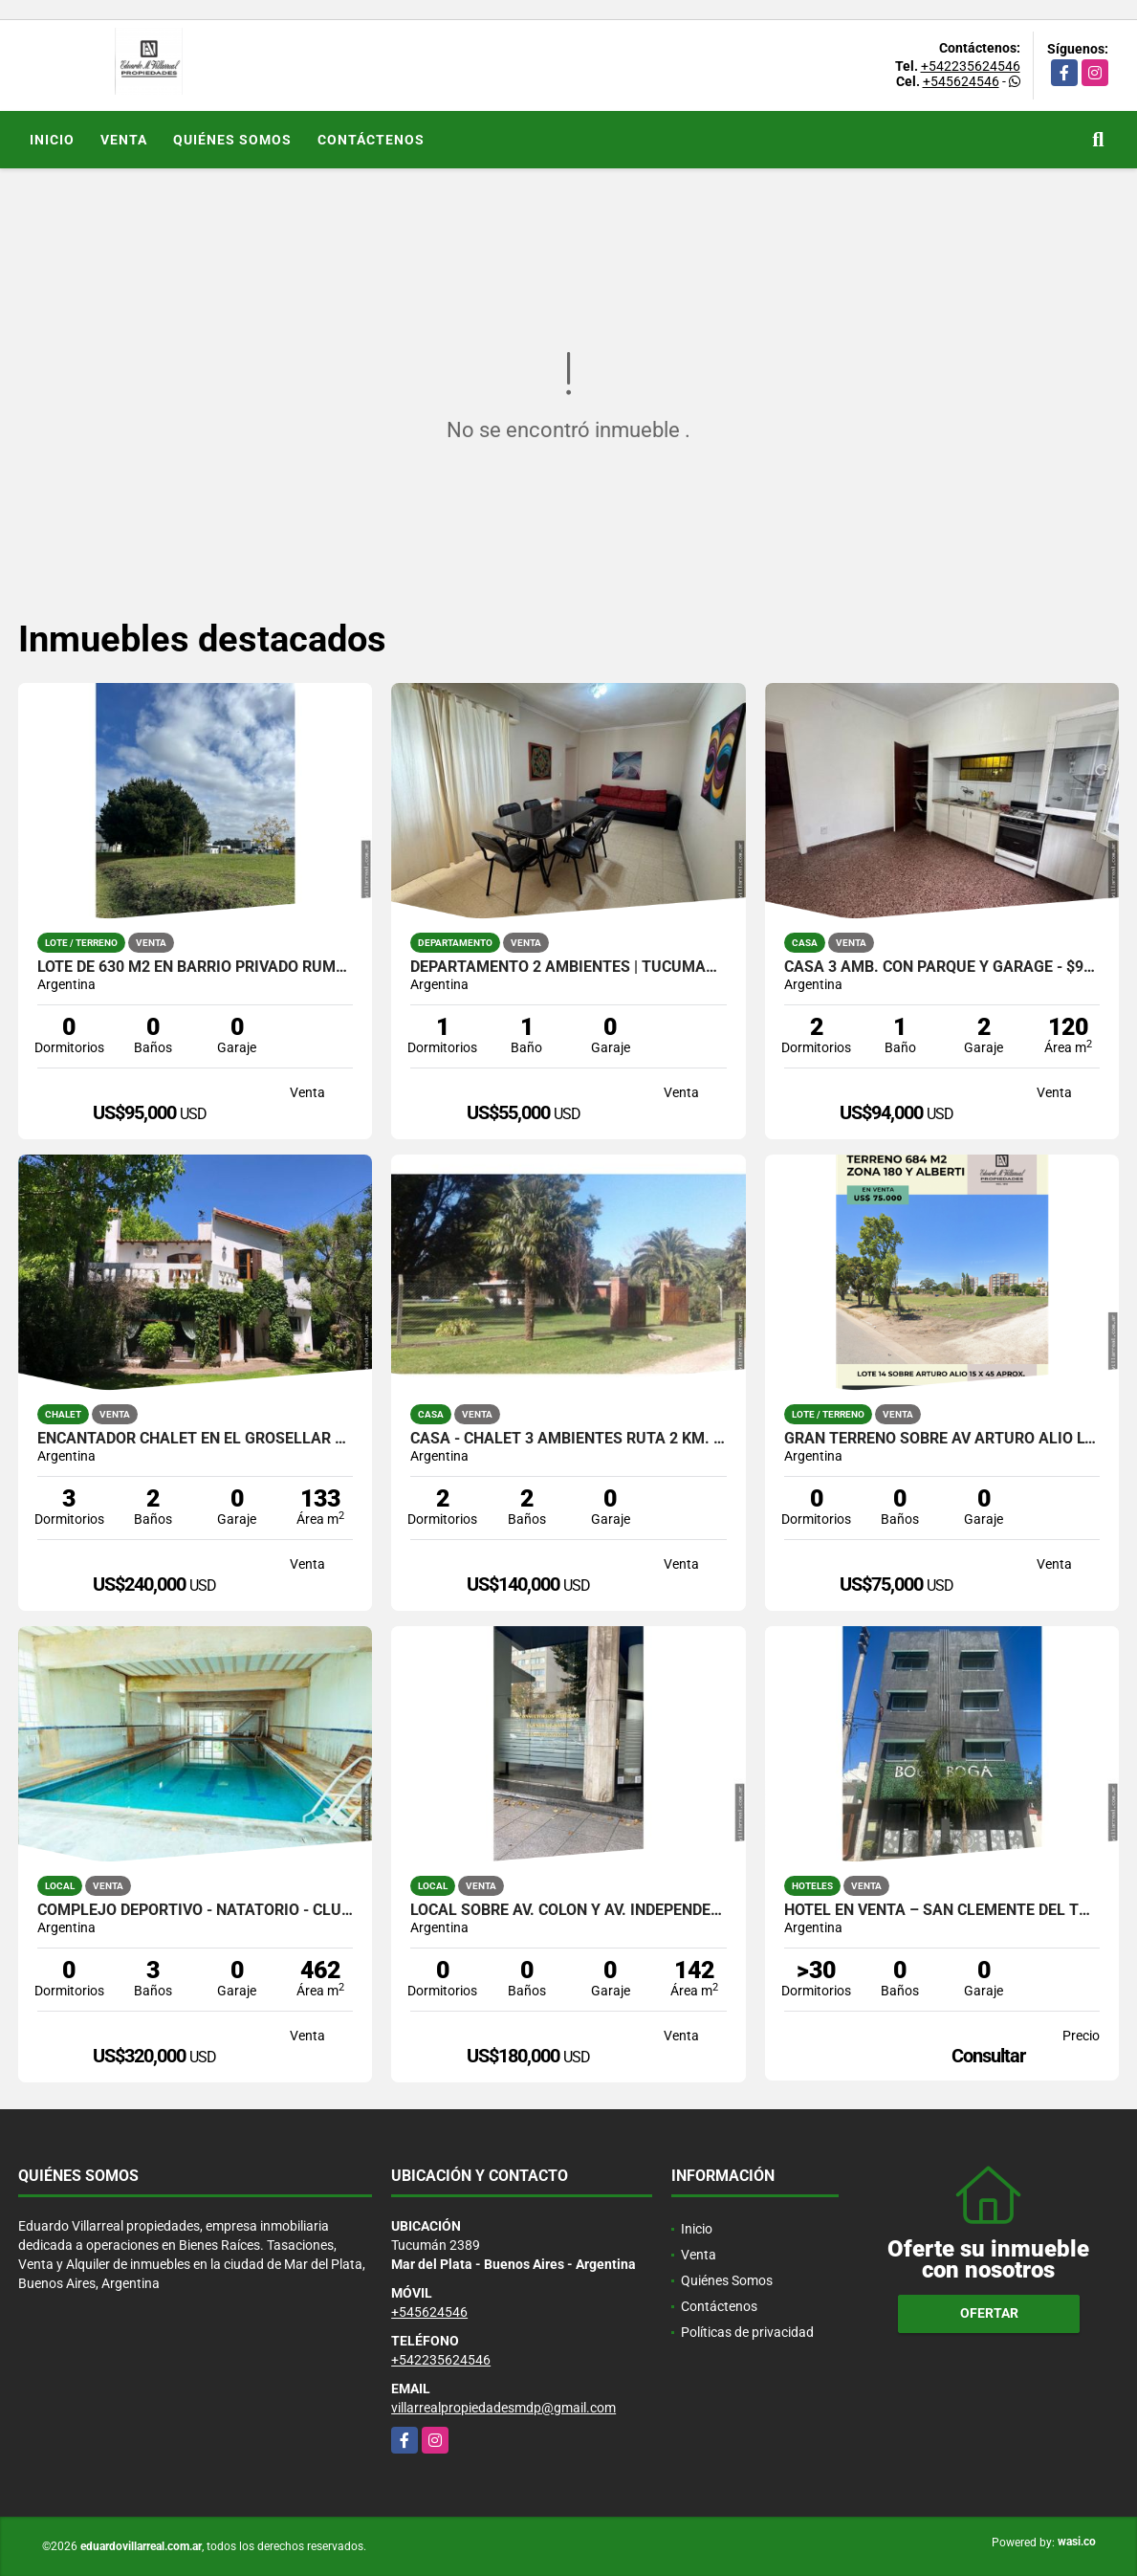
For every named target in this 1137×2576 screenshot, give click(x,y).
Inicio (52, 139)
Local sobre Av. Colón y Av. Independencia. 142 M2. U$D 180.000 (568, 1910)
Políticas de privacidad (747, 2332)
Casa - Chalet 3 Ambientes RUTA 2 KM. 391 (568, 1438)
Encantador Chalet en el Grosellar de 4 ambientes (195, 1438)
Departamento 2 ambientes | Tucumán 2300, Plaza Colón (568, 967)
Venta (123, 139)
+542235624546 (970, 66)
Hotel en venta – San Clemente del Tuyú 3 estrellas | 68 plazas (942, 1910)
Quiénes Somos (232, 139)
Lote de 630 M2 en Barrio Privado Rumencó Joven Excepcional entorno (195, 967)
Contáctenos (371, 139)
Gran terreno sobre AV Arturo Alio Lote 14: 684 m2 (942, 1438)
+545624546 (961, 81)
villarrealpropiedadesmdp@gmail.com (503, 2407)
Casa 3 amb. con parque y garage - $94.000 (942, 967)
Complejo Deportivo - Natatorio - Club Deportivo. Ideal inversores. (195, 1910)
